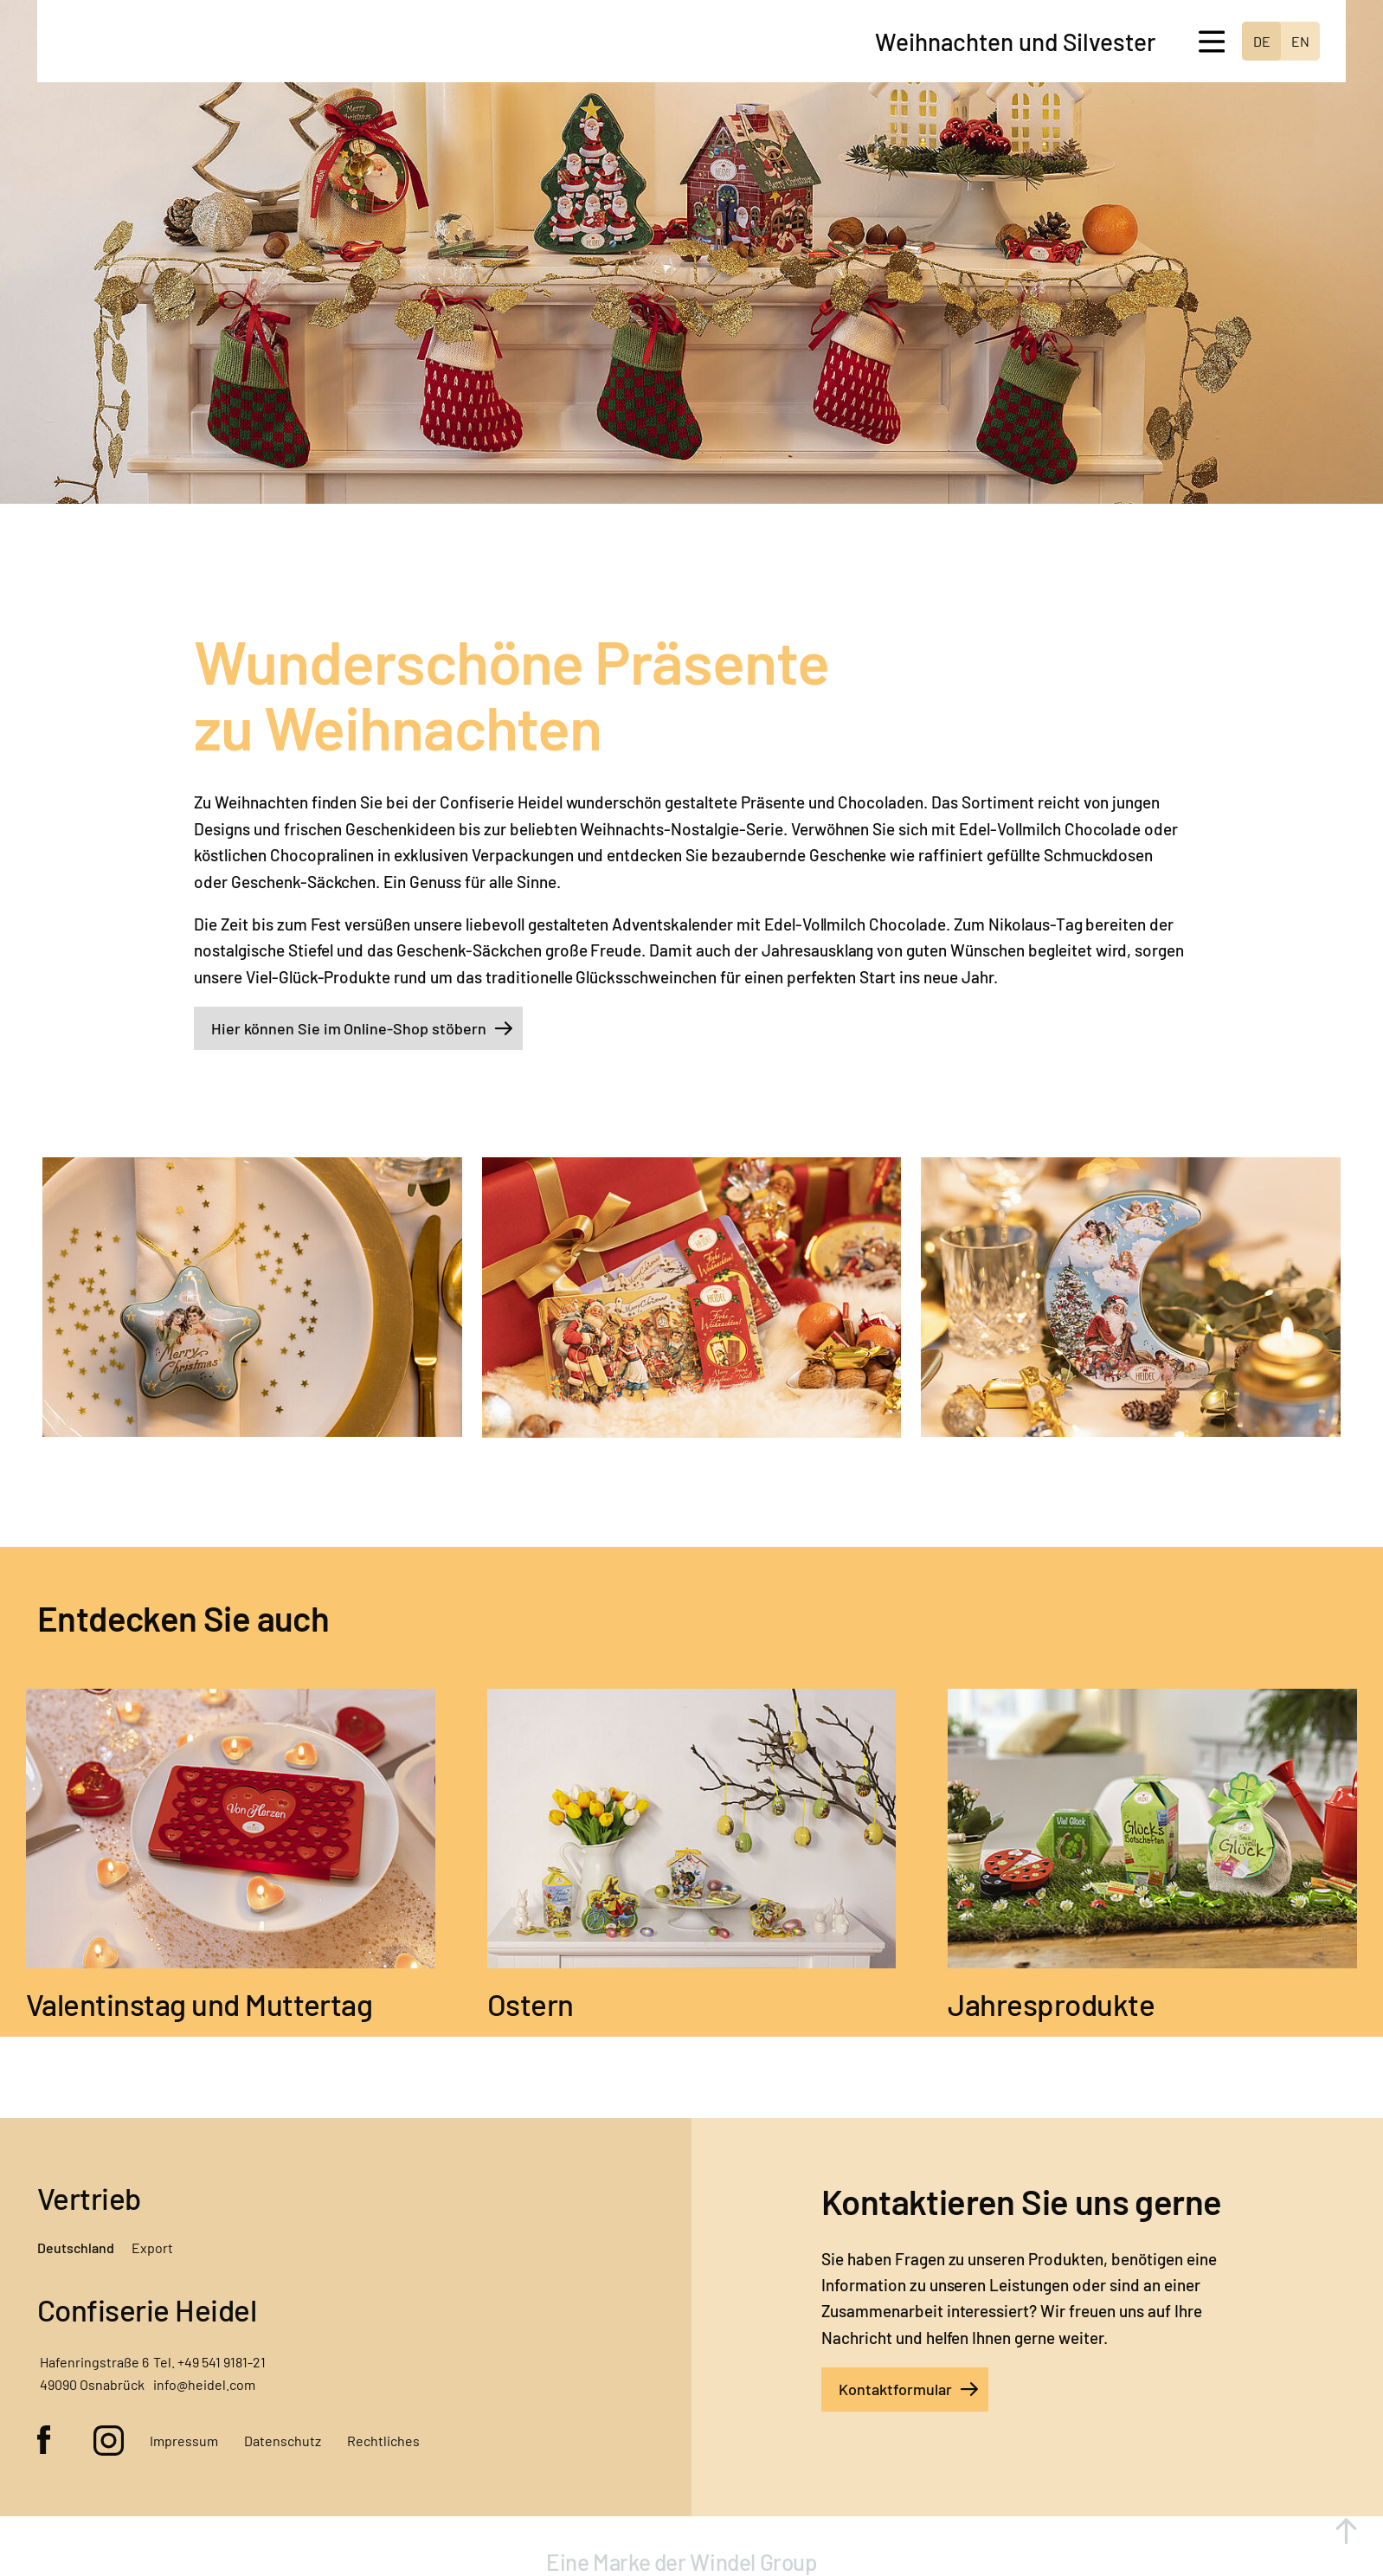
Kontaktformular (895, 2389)
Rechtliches (383, 2440)
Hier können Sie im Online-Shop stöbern (348, 1028)
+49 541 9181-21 (221, 2362)
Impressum (184, 2440)
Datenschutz (282, 2440)
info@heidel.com (204, 2384)
